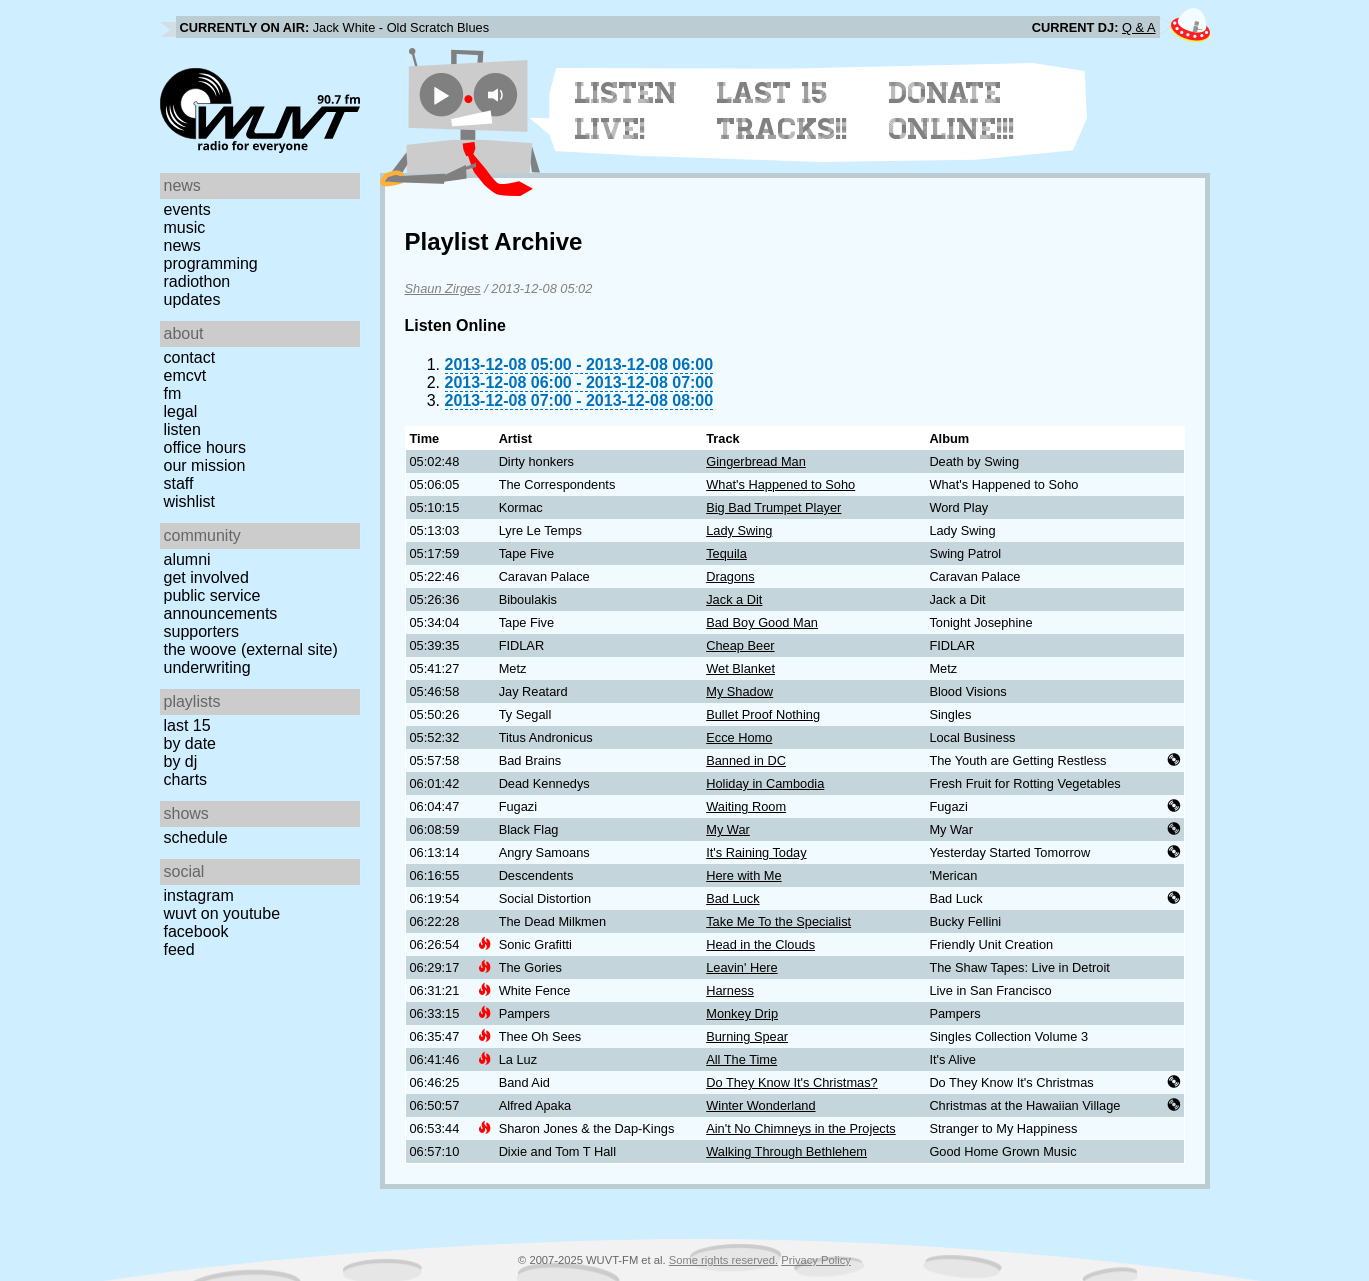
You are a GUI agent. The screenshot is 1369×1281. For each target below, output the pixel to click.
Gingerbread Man (756, 461)
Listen (182, 429)
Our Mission (205, 465)
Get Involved (206, 577)
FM (173, 393)
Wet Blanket (740, 668)
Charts (186, 779)
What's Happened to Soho (780, 484)
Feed (179, 949)
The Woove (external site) (251, 649)
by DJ (181, 761)
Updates (192, 299)
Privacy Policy (816, 1260)
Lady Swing (739, 530)
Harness (730, 990)
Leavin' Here (741, 967)
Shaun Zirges (443, 288)
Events (187, 209)
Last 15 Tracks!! (782, 111)
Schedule (196, 837)
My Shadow (739, 691)
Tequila (726, 553)
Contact (190, 357)
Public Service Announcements (221, 604)
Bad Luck (732, 898)
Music (185, 227)
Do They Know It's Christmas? (791, 1082)
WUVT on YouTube (222, 913)
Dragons (730, 576)
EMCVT (185, 375)
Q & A (1138, 27)
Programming (211, 263)
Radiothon (197, 281)
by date (190, 743)
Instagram (199, 895)
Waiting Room (746, 806)
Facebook (196, 931)
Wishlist (190, 501)
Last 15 (187, 725)
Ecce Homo (739, 737)
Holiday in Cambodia (765, 783)
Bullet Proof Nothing (763, 714)
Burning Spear (747, 1036)
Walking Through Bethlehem (786, 1151)
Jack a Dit (734, 599)
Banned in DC (746, 760)
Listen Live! (626, 111)
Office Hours (205, 447)
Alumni (187, 559)
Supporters (202, 631)
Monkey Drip (742, 1013)
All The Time (741, 1059)
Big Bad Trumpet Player (773, 507)
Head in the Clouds (760, 944)
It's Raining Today (756, 852)
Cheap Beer (740, 645)
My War (728, 829)
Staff (179, 483)
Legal (181, 411)
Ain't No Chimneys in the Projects (801, 1128)
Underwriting (207, 667)
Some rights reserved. (723, 1260)
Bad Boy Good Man (762, 622)
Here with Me (743, 875)
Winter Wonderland (760, 1105)
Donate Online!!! (952, 111)
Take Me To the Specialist (778, 921)
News (182, 245)
